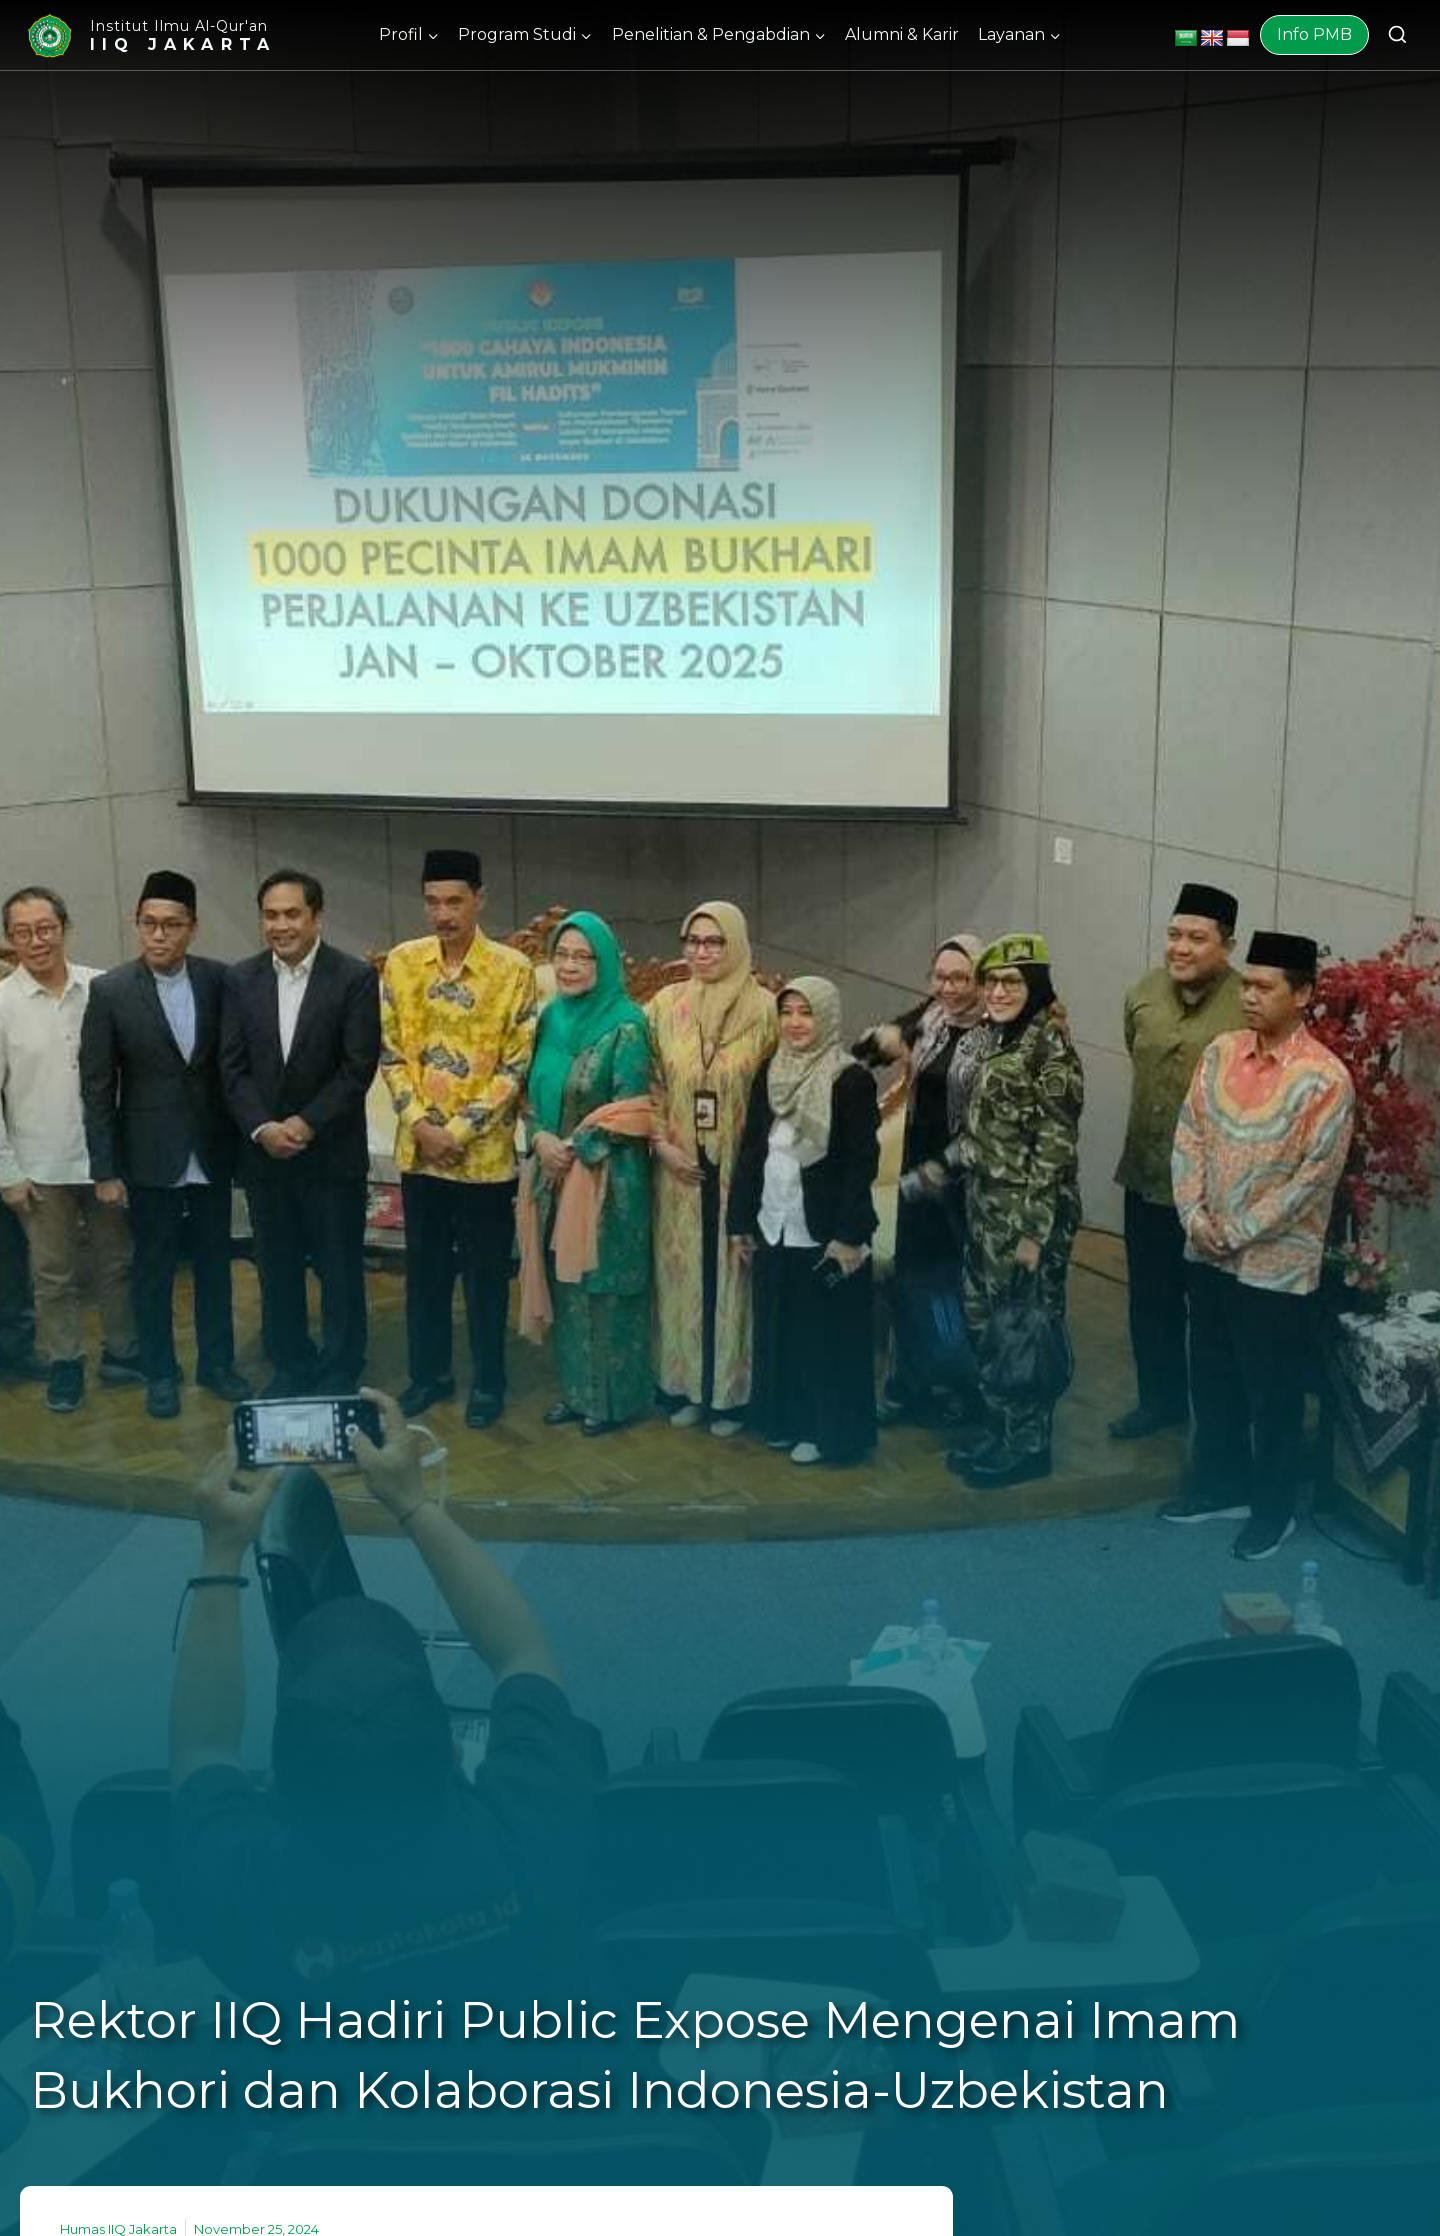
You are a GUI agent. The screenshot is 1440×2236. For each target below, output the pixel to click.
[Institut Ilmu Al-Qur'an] (150, 35)
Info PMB (1314, 34)
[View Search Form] (1397, 35)
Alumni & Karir (902, 34)
